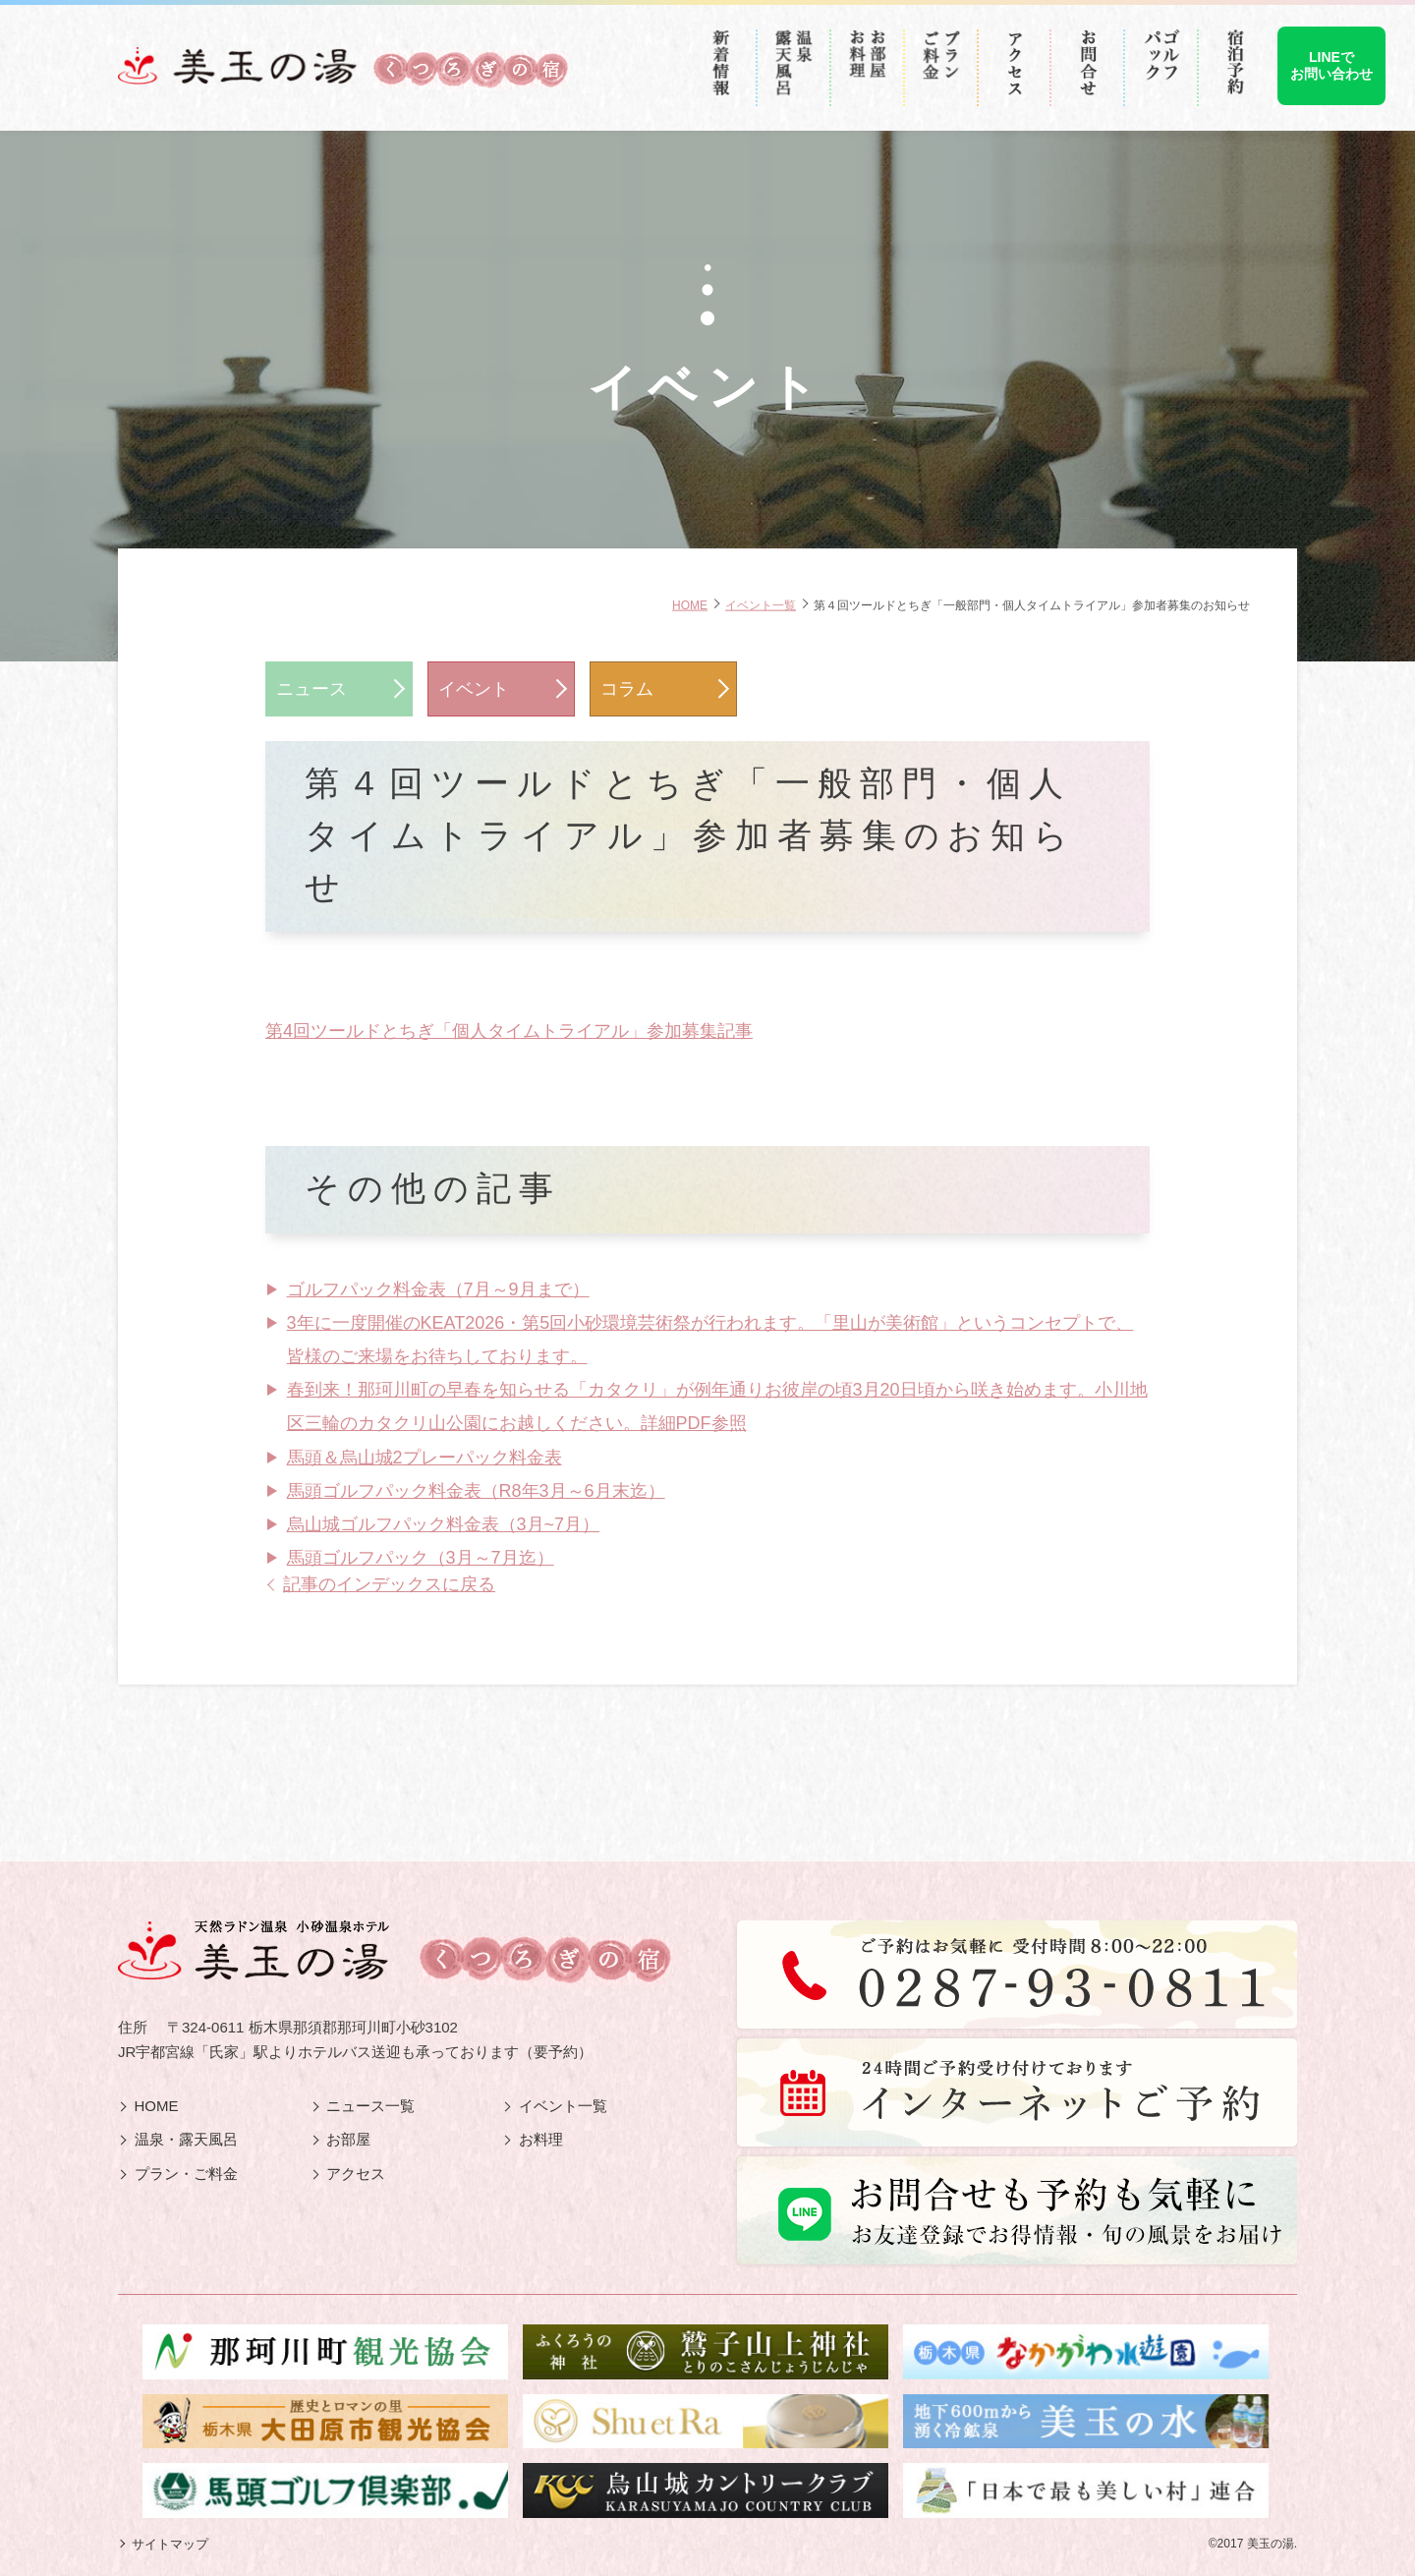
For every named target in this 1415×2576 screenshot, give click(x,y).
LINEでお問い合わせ (1331, 65)
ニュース (311, 689)
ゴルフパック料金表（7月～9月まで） (438, 1289)
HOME (690, 604)
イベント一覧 (760, 604)
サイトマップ (170, 2544)
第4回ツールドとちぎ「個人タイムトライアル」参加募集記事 (509, 1031)
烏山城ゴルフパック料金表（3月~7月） (443, 1524)
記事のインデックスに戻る (389, 1584)
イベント (473, 689)
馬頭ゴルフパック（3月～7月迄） (420, 1558)
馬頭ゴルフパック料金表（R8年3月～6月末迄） (476, 1491)
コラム (626, 689)
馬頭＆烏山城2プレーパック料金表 (424, 1457)
